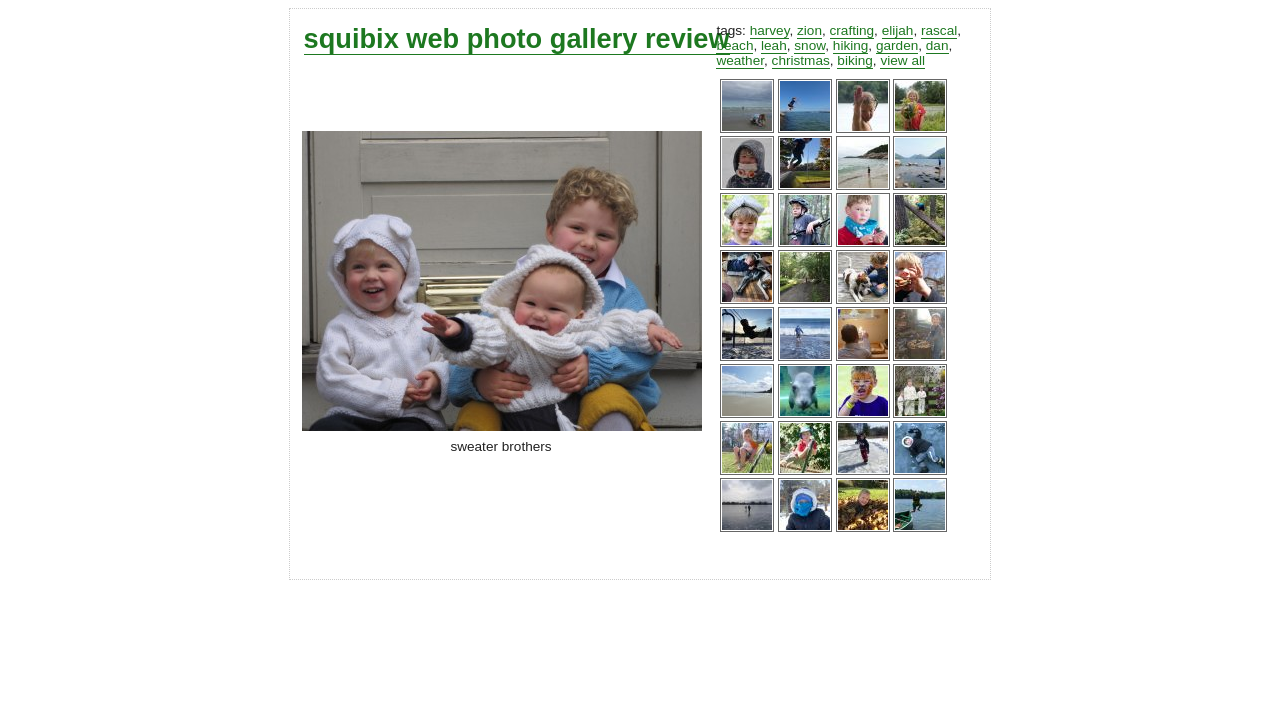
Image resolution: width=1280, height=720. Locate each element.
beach (734, 45)
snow (809, 45)
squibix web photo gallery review (517, 38)
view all (902, 60)
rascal (939, 30)
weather (740, 60)
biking (855, 60)
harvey (770, 30)
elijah (898, 30)
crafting (852, 30)
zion (809, 30)
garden (897, 45)
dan (937, 45)
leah (774, 45)
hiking (851, 45)
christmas (801, 60)
